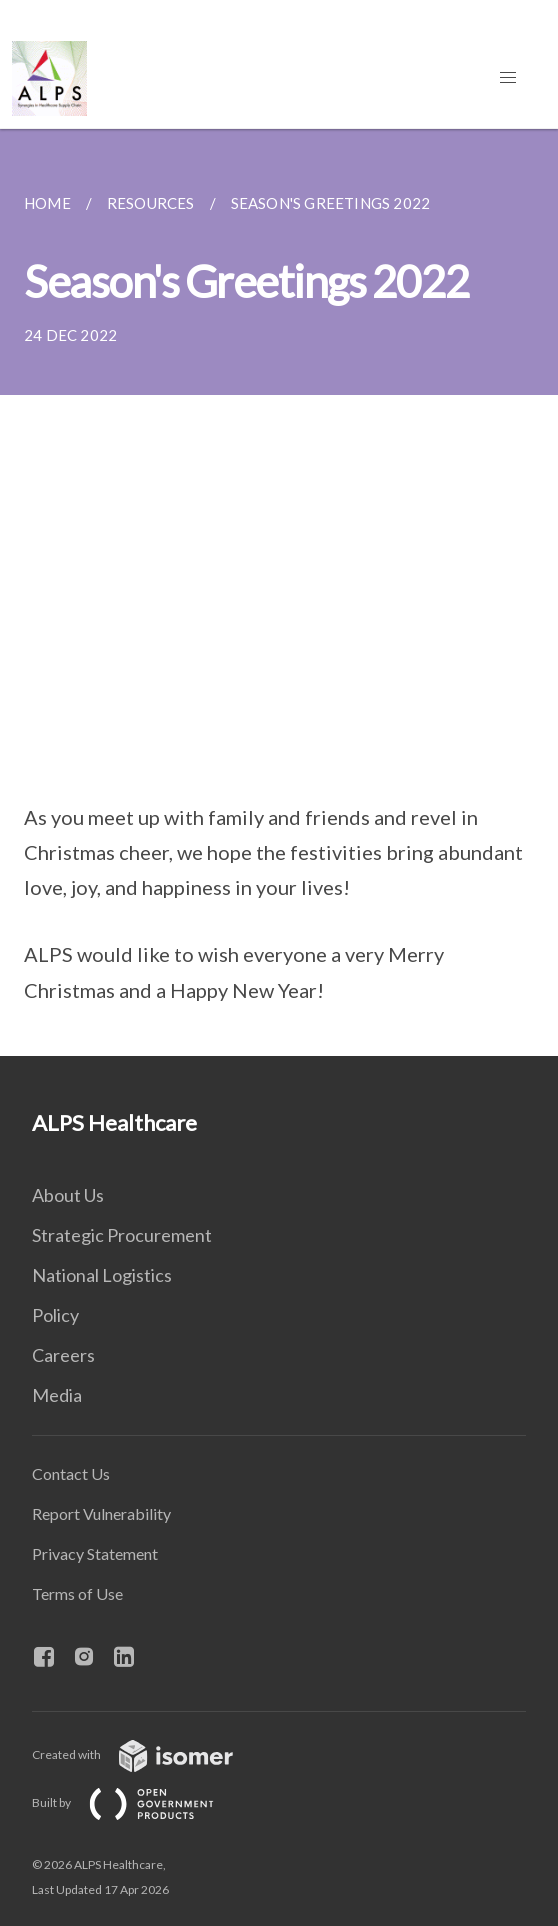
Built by (139, 1802)
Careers (63, 1355)
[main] (279, 592)
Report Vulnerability (101, 1513)
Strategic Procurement (122, 1235)
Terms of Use (77, 1593)
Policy (55, 1315)
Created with (148, 1754)
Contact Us (71, 1473)
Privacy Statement (95, 1553)
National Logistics (102, 1275)
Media (57, 1395)
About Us (68, 1195)
